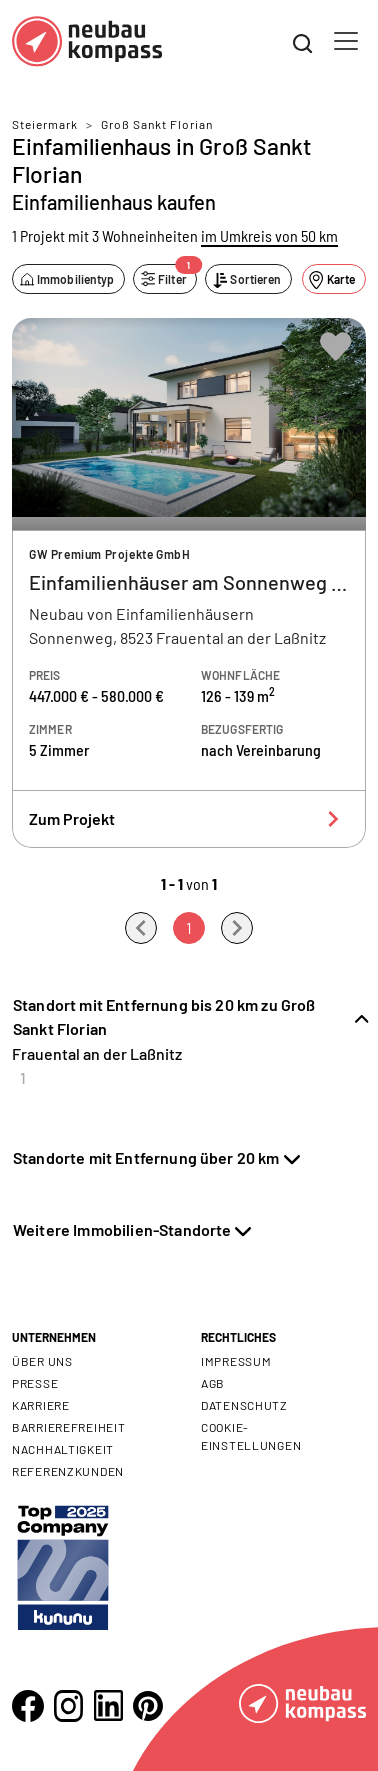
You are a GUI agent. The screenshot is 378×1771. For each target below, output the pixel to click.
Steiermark (45, 124)
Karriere (41, 1405)
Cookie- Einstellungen (251, 1436)
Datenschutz (244, 1405)
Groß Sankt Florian (157, 124)
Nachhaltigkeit (63, 1449)
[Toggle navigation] (346, 41)
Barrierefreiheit (69, 1427)
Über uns (42, 1361)
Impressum (236, 1361)
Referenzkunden (68, 1471)
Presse (35, 1383)
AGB (213, 1383)
